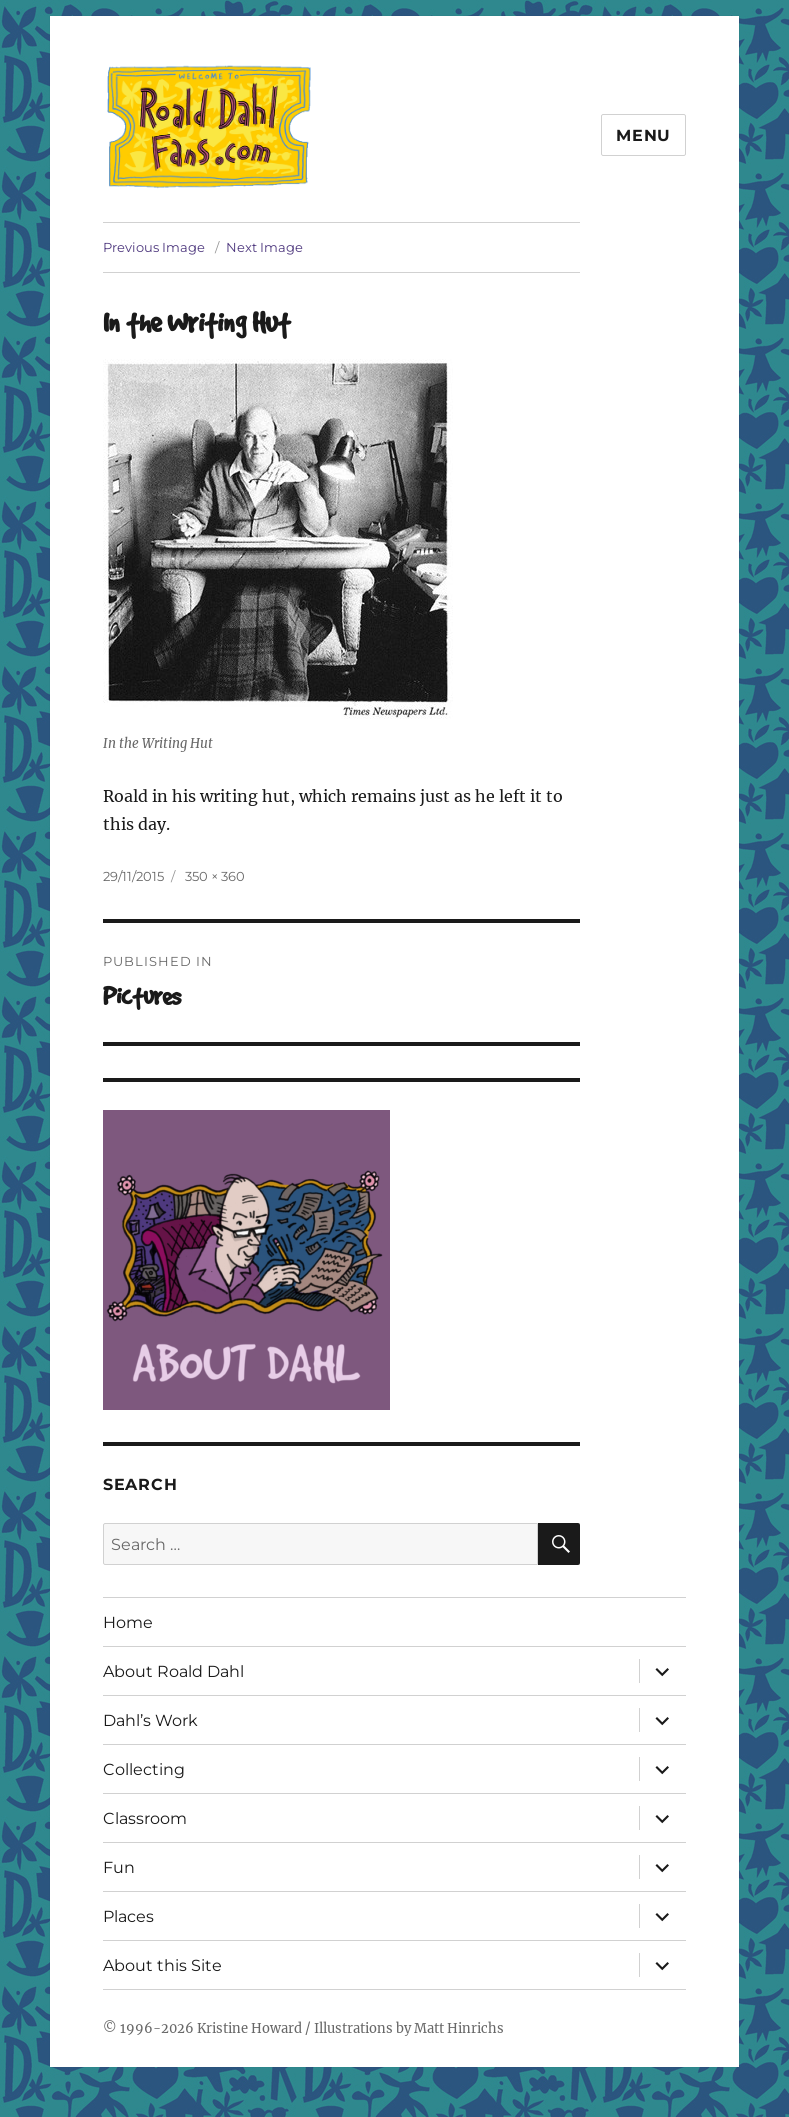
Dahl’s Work (150, 1720)
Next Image (264, 247)
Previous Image (154, 247)
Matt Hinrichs (459, 2028)
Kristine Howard (249, 2028)
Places (128, 1916)
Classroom (145, 1818)
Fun (119, 1867)
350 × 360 (215, 876)
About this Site (162, 1965)
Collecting (144, 1769)
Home (128, 1622)
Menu (643, 135)
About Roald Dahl (173, 1671)
